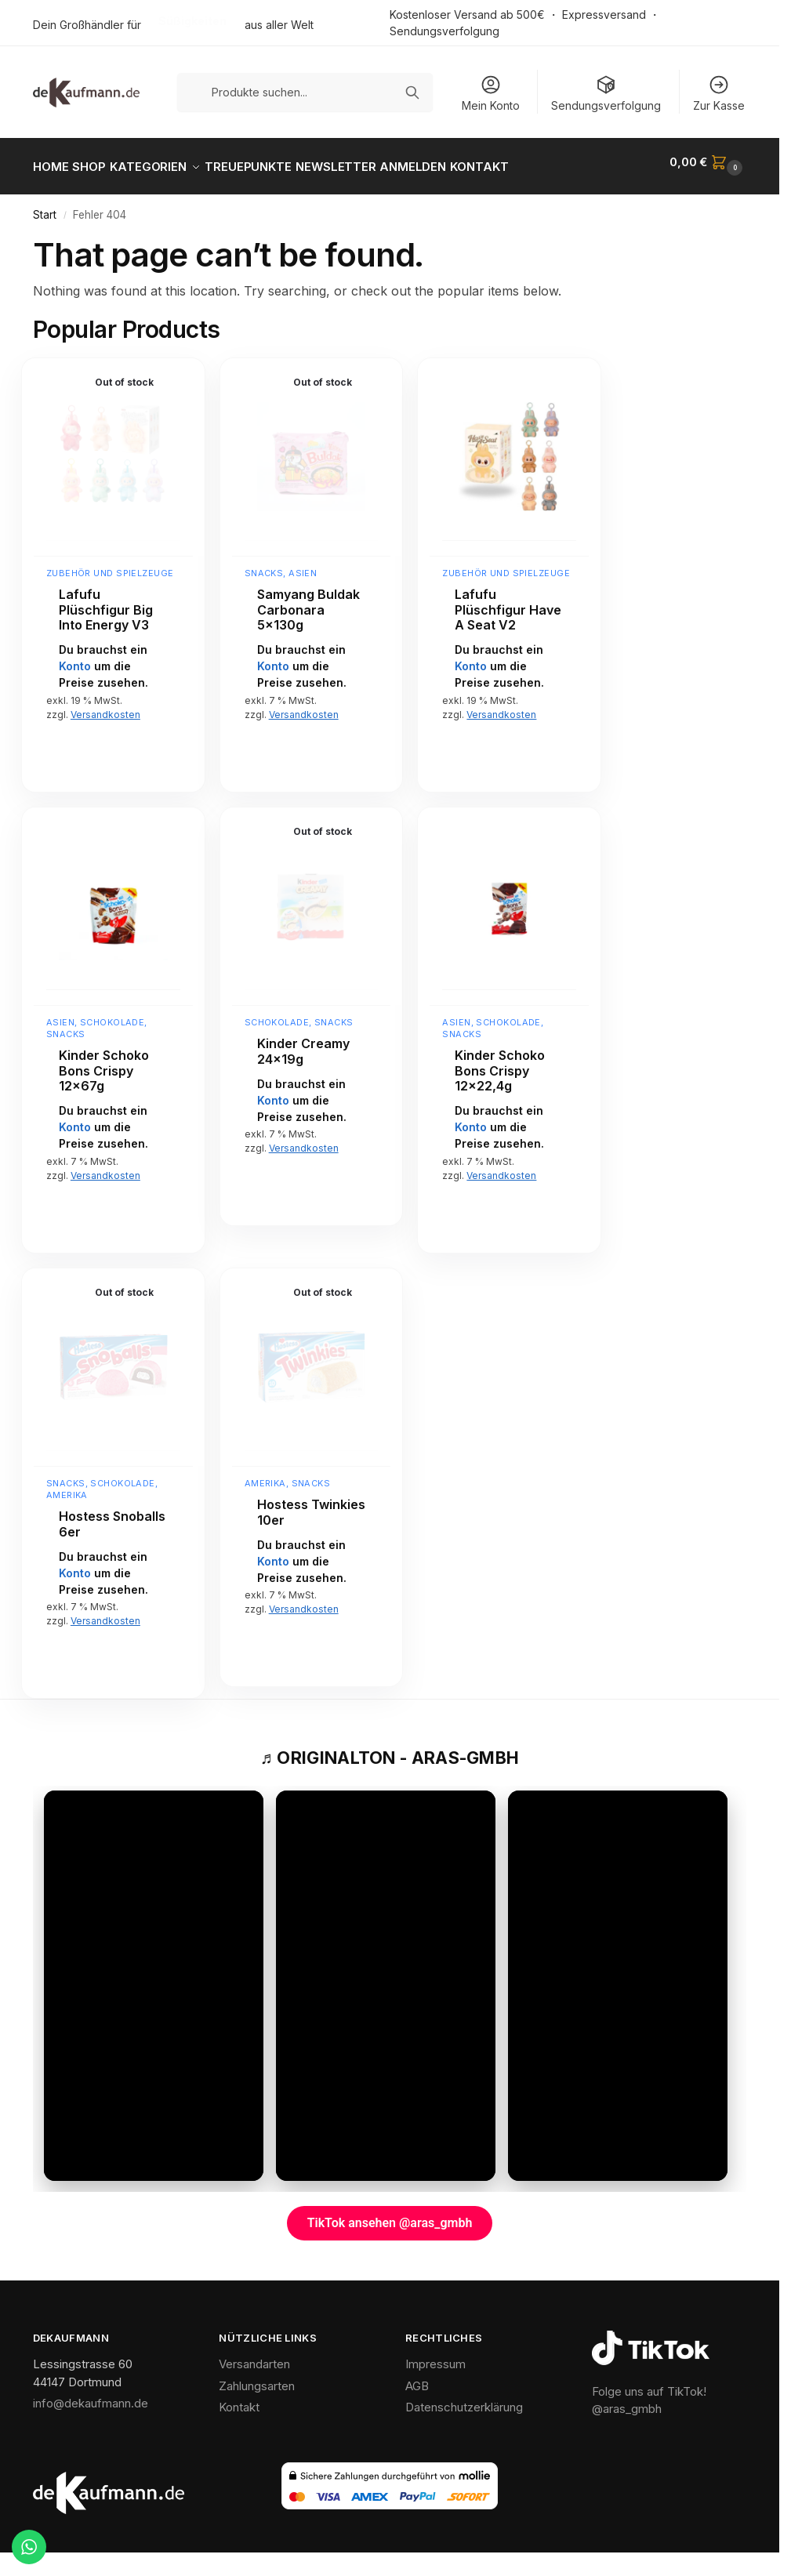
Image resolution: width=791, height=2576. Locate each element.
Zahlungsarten (257, 2377)
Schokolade (112, 1013)
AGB (417, 2377)
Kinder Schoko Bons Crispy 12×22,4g (500, 1062)
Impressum (435, 2355)
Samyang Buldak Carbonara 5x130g (308, 601)
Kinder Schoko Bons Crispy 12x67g (104, 1062)
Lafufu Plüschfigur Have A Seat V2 (508, 601)
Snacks (264, 564)
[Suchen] (412, 92)
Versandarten (254, 2355)
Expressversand (604, 14)
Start (44, 206)
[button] (707, 162)
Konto (75, 657)
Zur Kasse (719, 93)
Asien (302, 564)
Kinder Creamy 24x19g (303, 1043)
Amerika (67, 1486)
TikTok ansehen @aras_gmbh (390, 2214)
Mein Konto (491, 93)
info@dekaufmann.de (90, 2394)
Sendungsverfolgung (444, 31)
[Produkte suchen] (305, 92)
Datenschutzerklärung (464, 2398)
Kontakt (239, 2398)
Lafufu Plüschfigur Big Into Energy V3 (106, 601)
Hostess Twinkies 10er (311, 1504)
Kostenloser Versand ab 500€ (467, 14)
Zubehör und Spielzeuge (110, 564)
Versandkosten (105, 705)
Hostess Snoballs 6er (112, 1515)
